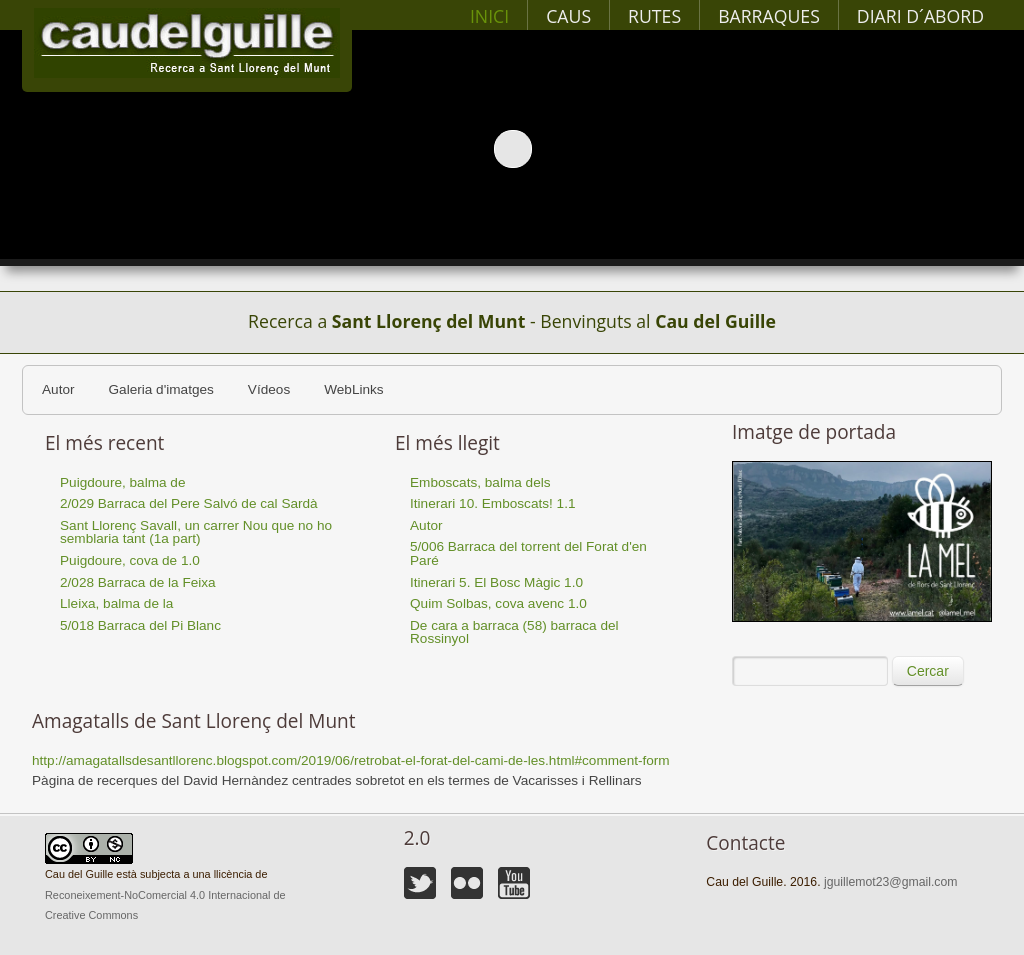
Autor (58, 389)
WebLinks (353, 389)
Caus (568, 16)
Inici (489, 16)
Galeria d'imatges (161, 389)
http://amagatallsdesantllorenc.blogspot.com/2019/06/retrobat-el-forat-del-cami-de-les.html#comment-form (351, 760)
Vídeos (269, 389)
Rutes (654, 16)
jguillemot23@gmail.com (890, 882)
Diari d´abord (920, 16)
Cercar (928, 671)
